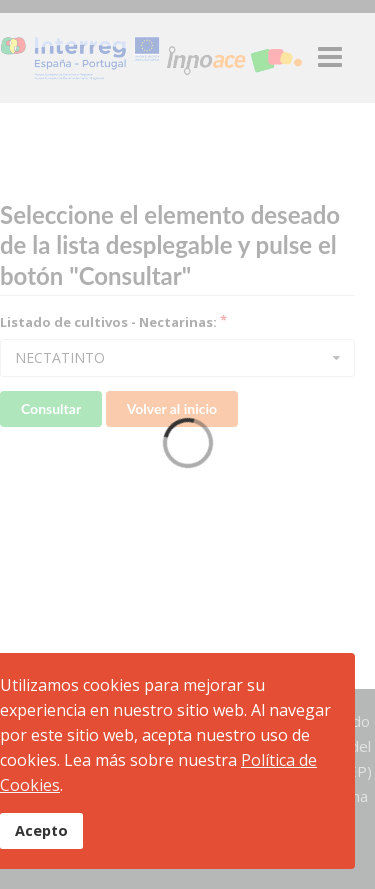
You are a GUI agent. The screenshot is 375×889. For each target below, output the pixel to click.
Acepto (41, 830)
